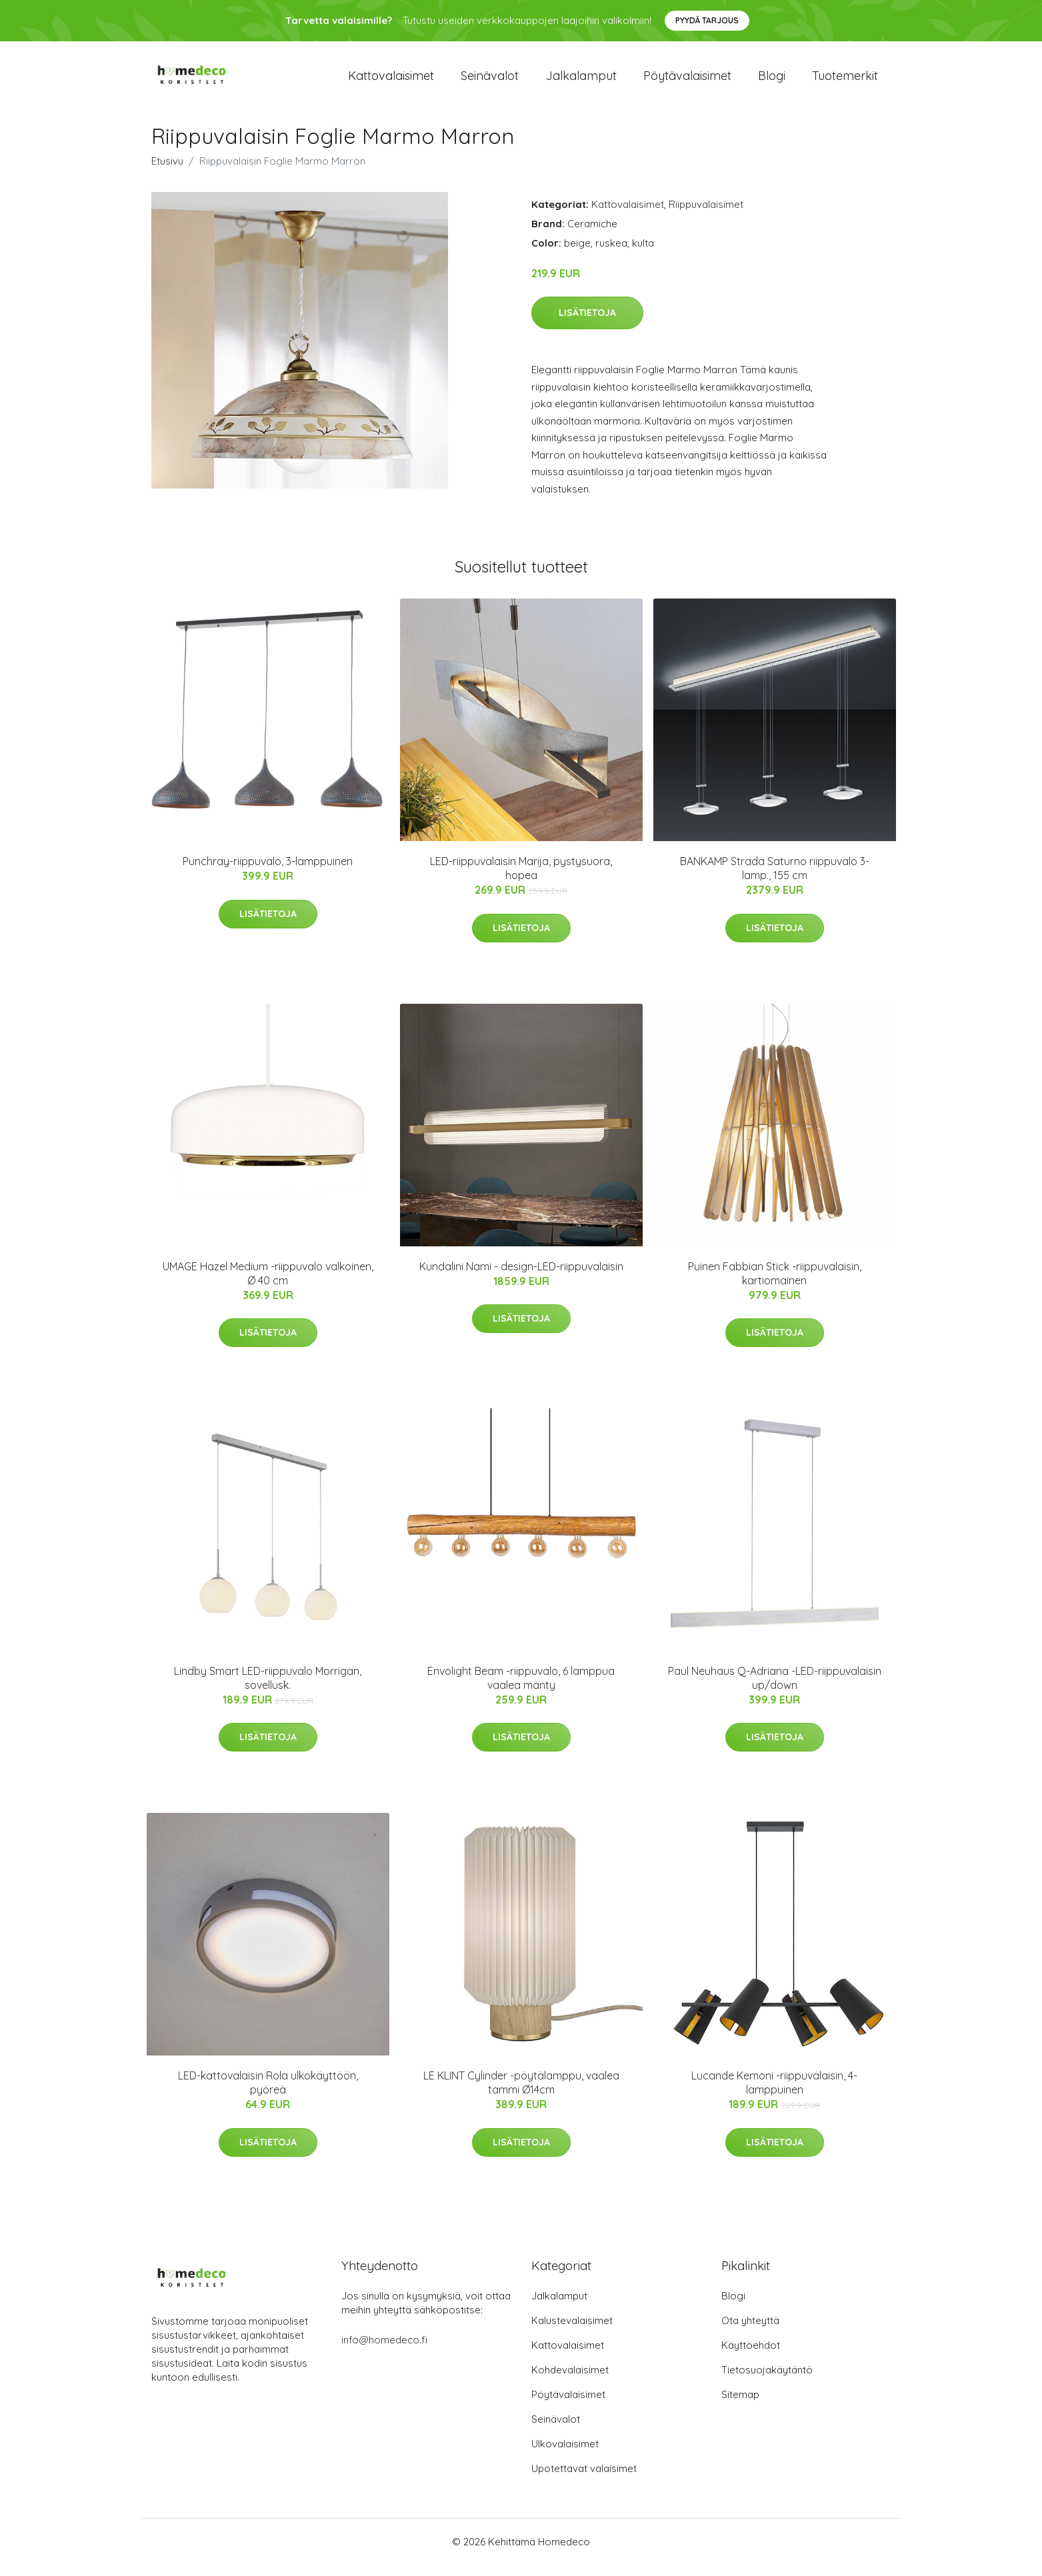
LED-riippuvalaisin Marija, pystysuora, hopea (521, 879)
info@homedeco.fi (384, 2351)
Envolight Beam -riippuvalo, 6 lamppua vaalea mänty (521, 1689)
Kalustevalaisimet (572, 2331)
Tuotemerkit (845, 81)
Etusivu (167, 172)
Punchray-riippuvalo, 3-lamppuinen (268, 872)
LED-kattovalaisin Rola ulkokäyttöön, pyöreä (268, 2094)
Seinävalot (490, 81)
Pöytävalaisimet (687, 81)
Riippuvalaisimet (706, 215)
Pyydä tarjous (707, 20)
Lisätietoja (587, 324)
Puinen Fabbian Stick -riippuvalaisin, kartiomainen (774, 1284)
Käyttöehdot (750, 2356)
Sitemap (740, 2405)
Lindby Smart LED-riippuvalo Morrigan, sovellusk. (267, 1689)
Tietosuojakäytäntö (767, 2381)
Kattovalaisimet (391, 81)
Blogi (771, 81)
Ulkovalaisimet (565, 2455)
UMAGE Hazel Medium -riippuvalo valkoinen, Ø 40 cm (268, 1284)
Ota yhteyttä (750, 2331)
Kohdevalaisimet (570, 2381)
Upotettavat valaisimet (584, 2479)
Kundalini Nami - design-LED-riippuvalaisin (521, 1277)
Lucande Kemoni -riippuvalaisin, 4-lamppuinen (774, 2094)
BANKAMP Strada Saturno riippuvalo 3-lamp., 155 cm (774, 879)
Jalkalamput (581, 81)
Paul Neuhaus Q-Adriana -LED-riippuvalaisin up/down (774, 1689)
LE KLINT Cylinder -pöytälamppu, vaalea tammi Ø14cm (521, 2094)
